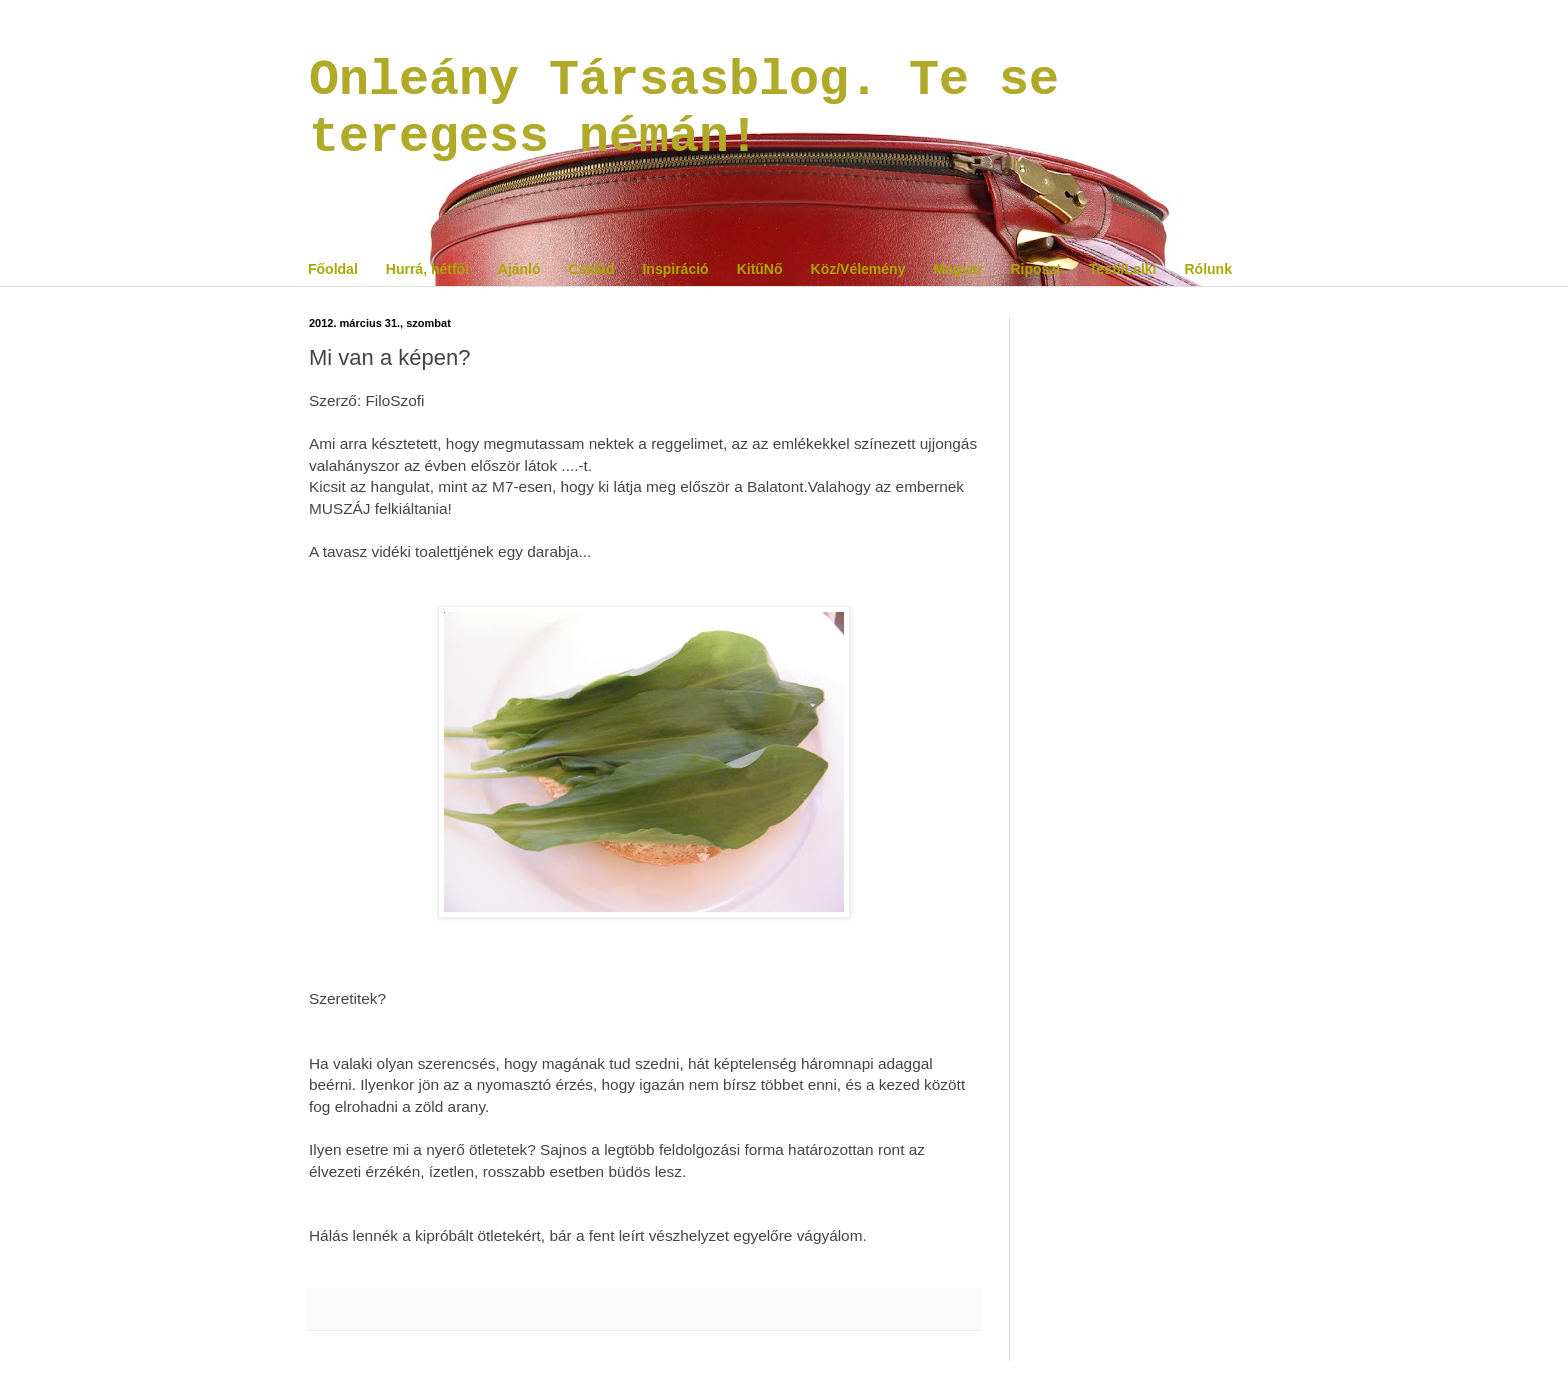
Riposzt (1035, 269)
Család (592, 269)
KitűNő (760, 269)
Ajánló (519, 269)
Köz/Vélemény (858, 269)
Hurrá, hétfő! (428, 269)
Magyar (957, 269)
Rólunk (1207, 269)
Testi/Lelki (1122, 269)
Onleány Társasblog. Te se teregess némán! (684, 109)
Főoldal (333, 269)
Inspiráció (675, 269)
